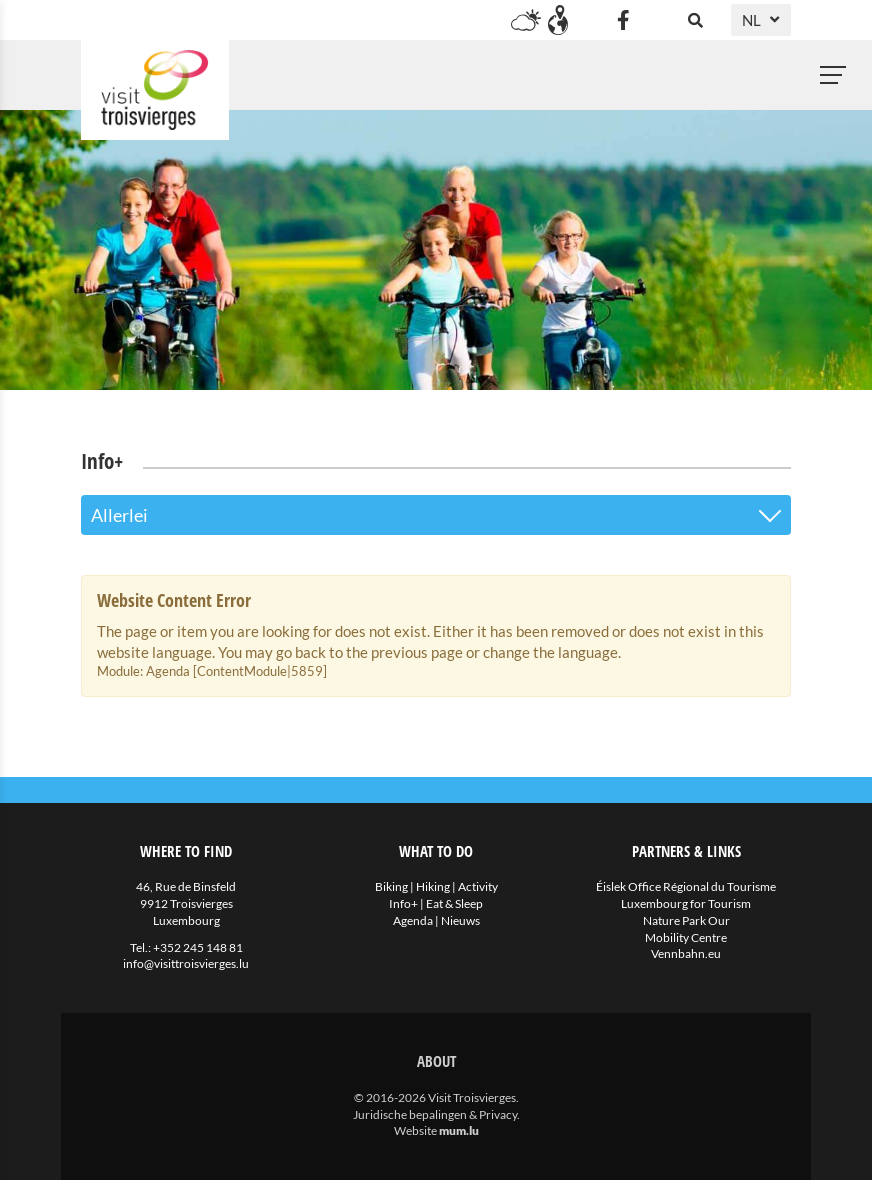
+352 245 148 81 (198, 947)
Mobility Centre (686, 937)
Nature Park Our (686, 920)
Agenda (413, 920)
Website (415, 1130)
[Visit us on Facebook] (623, 20)
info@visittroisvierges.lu (186, 963)
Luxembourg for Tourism (686, 903)
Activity (478, 886)
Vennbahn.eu (686, 953)
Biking (391, 886)
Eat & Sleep (454, 903)
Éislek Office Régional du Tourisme (686, 886)
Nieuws (460, 920)
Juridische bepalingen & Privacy (435, 1114)
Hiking (433, 886)
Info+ (403, 903)
